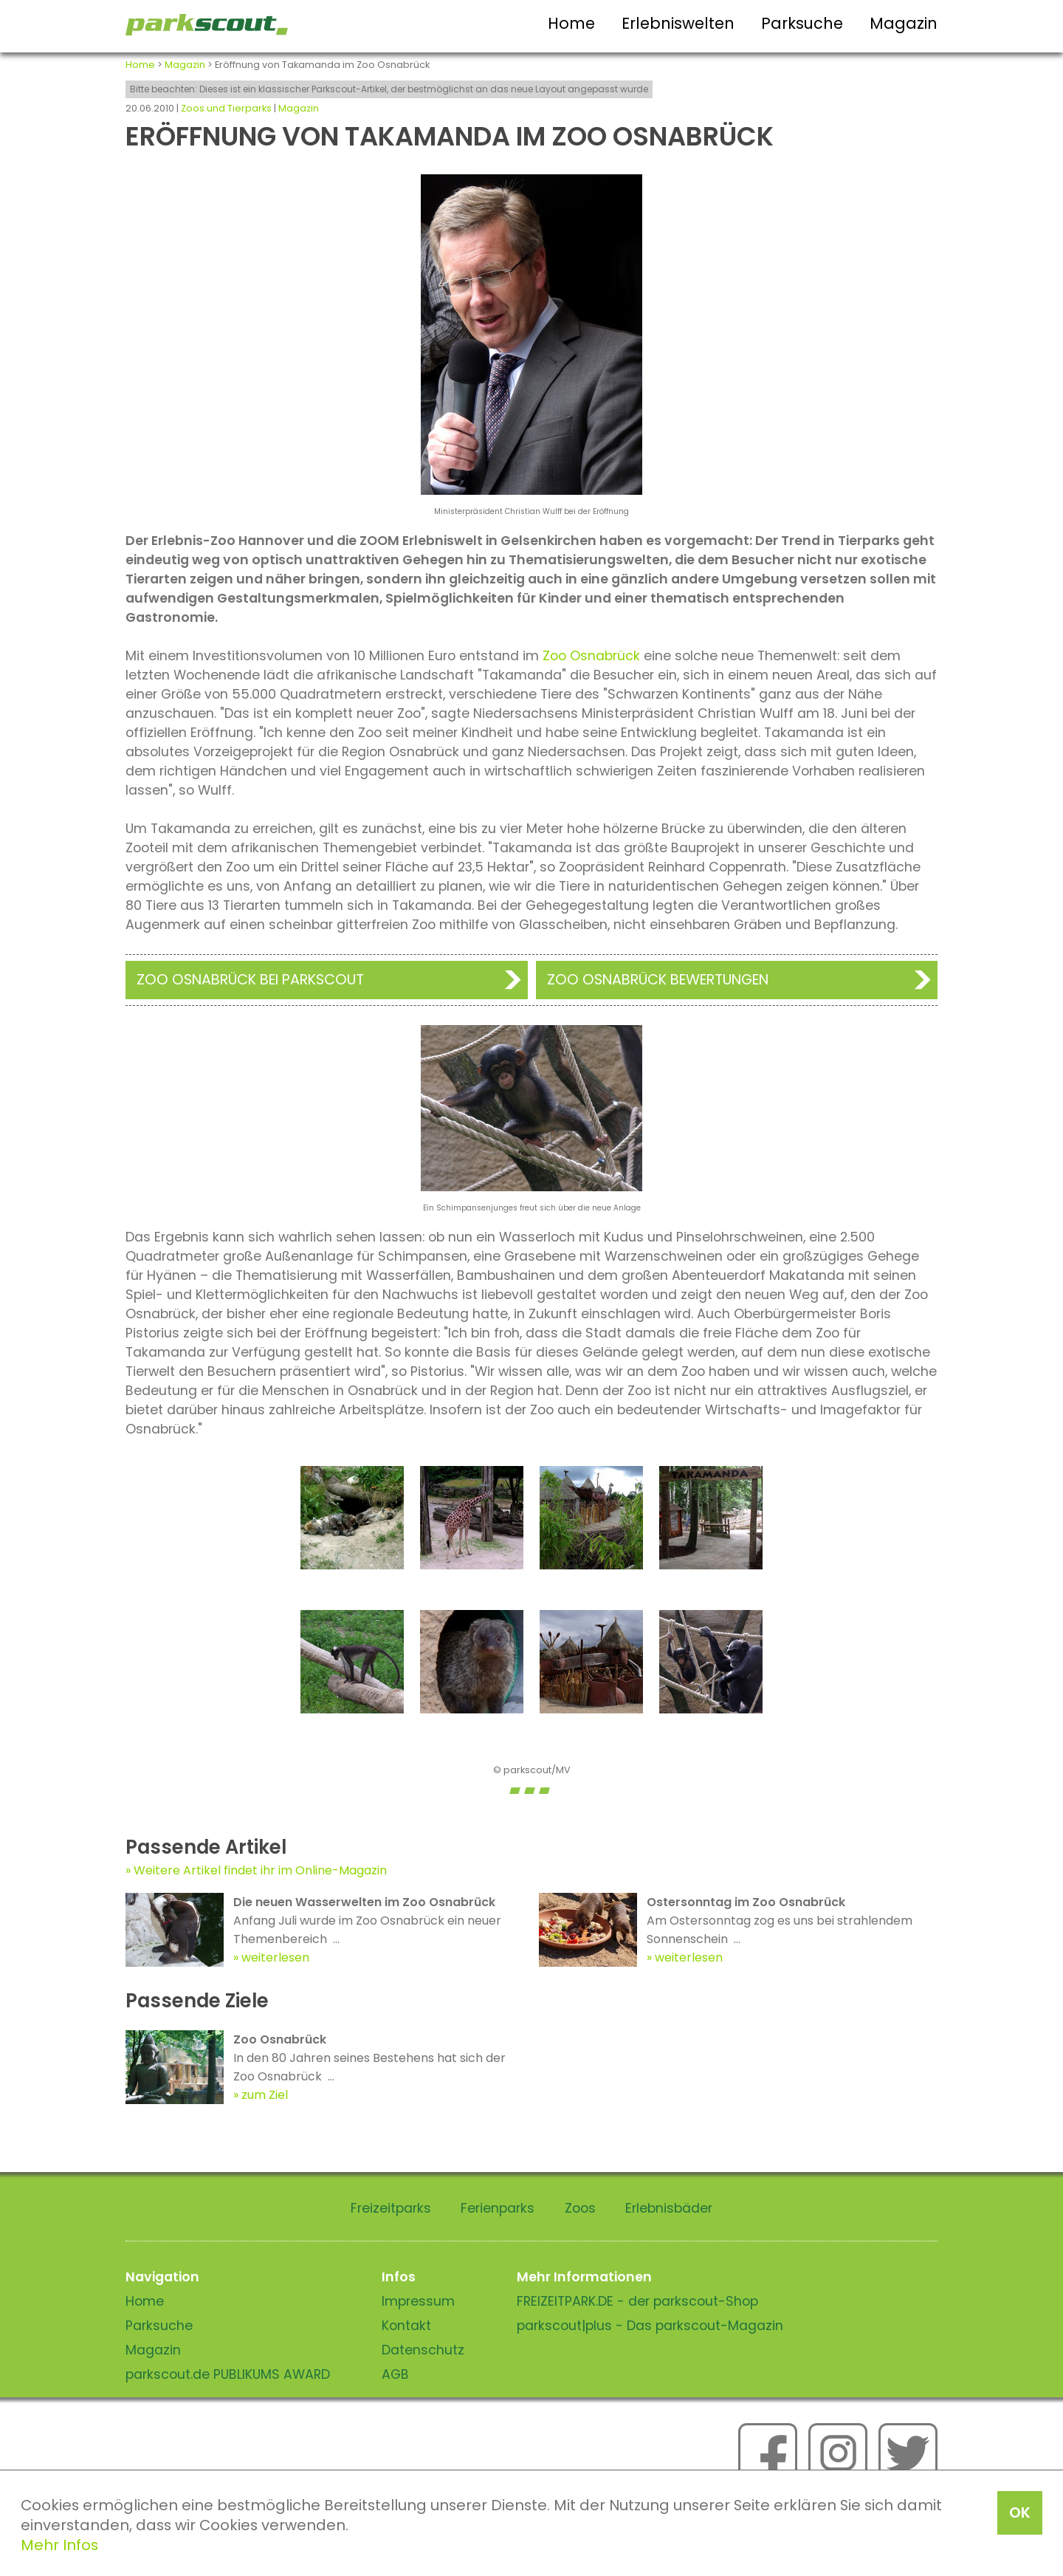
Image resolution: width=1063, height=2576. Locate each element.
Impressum (418, 2301)
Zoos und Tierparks (226, 108)
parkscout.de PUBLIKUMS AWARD (227, 2374)
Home (571, 23)
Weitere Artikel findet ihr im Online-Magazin (260, 1870)
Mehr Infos (59, 2545)
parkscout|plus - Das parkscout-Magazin (650, 2325)
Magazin (904, 23)
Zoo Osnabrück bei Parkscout (250, 980)
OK (1020, 2512)
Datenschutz (423, 2350)
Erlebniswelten (678, 23)
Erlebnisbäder (668, 2208)
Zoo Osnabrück (591, 656)
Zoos (580, 2208)
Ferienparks (497, 2208)
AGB (395, 2374)
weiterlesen (275, 1957)
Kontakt (406, 2325)
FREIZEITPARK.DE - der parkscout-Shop (637, 2301)
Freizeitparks (391, 2208)
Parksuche (802, 23)
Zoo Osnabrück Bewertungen (657, 980)
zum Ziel (264, 2094)
